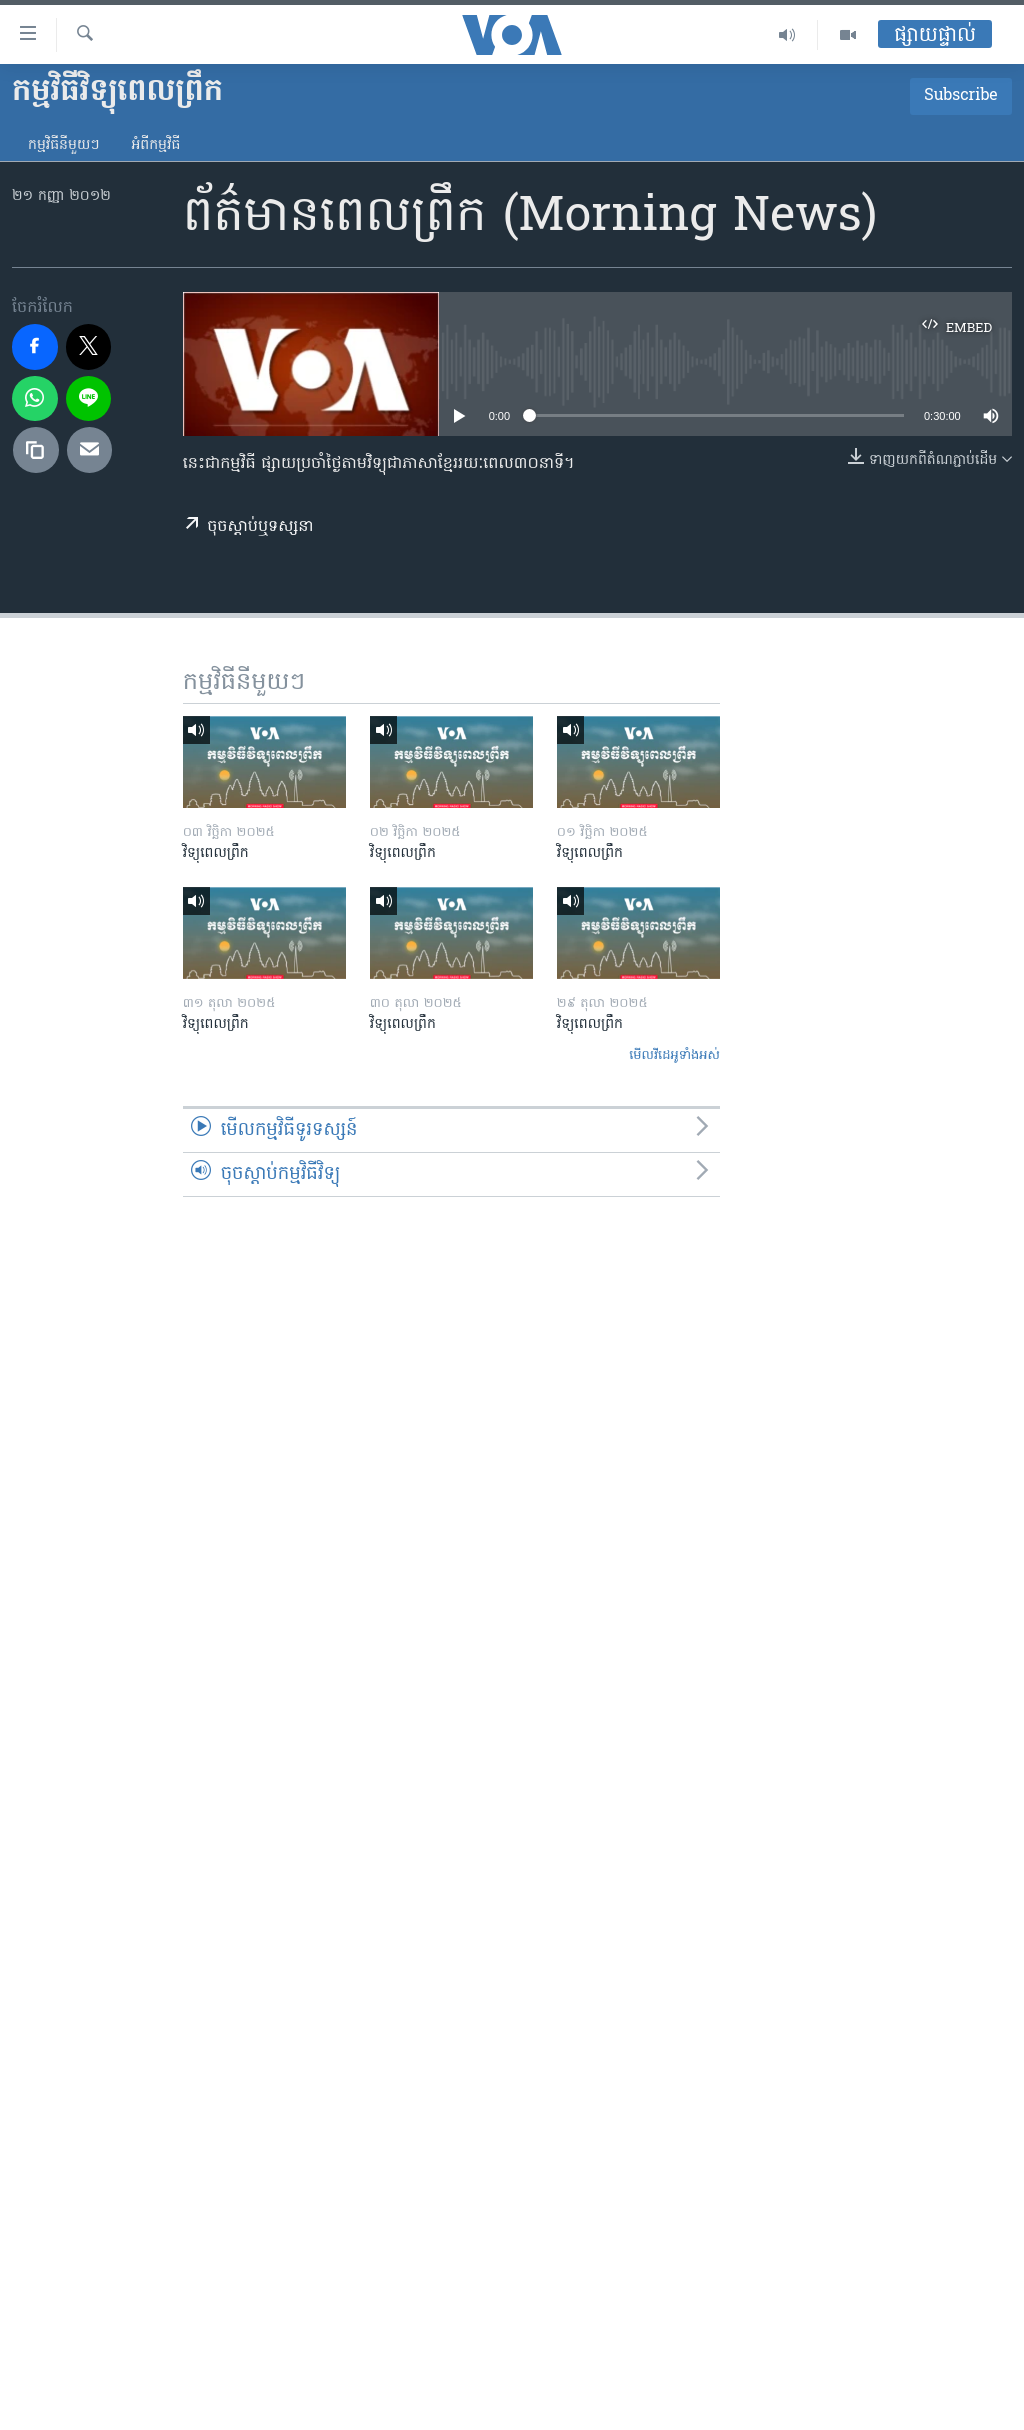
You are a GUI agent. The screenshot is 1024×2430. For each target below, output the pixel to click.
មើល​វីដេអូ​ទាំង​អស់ (674, 1055)
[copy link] (36, 450)
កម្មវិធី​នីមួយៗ (63, 145)
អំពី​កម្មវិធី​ (155, 145)
